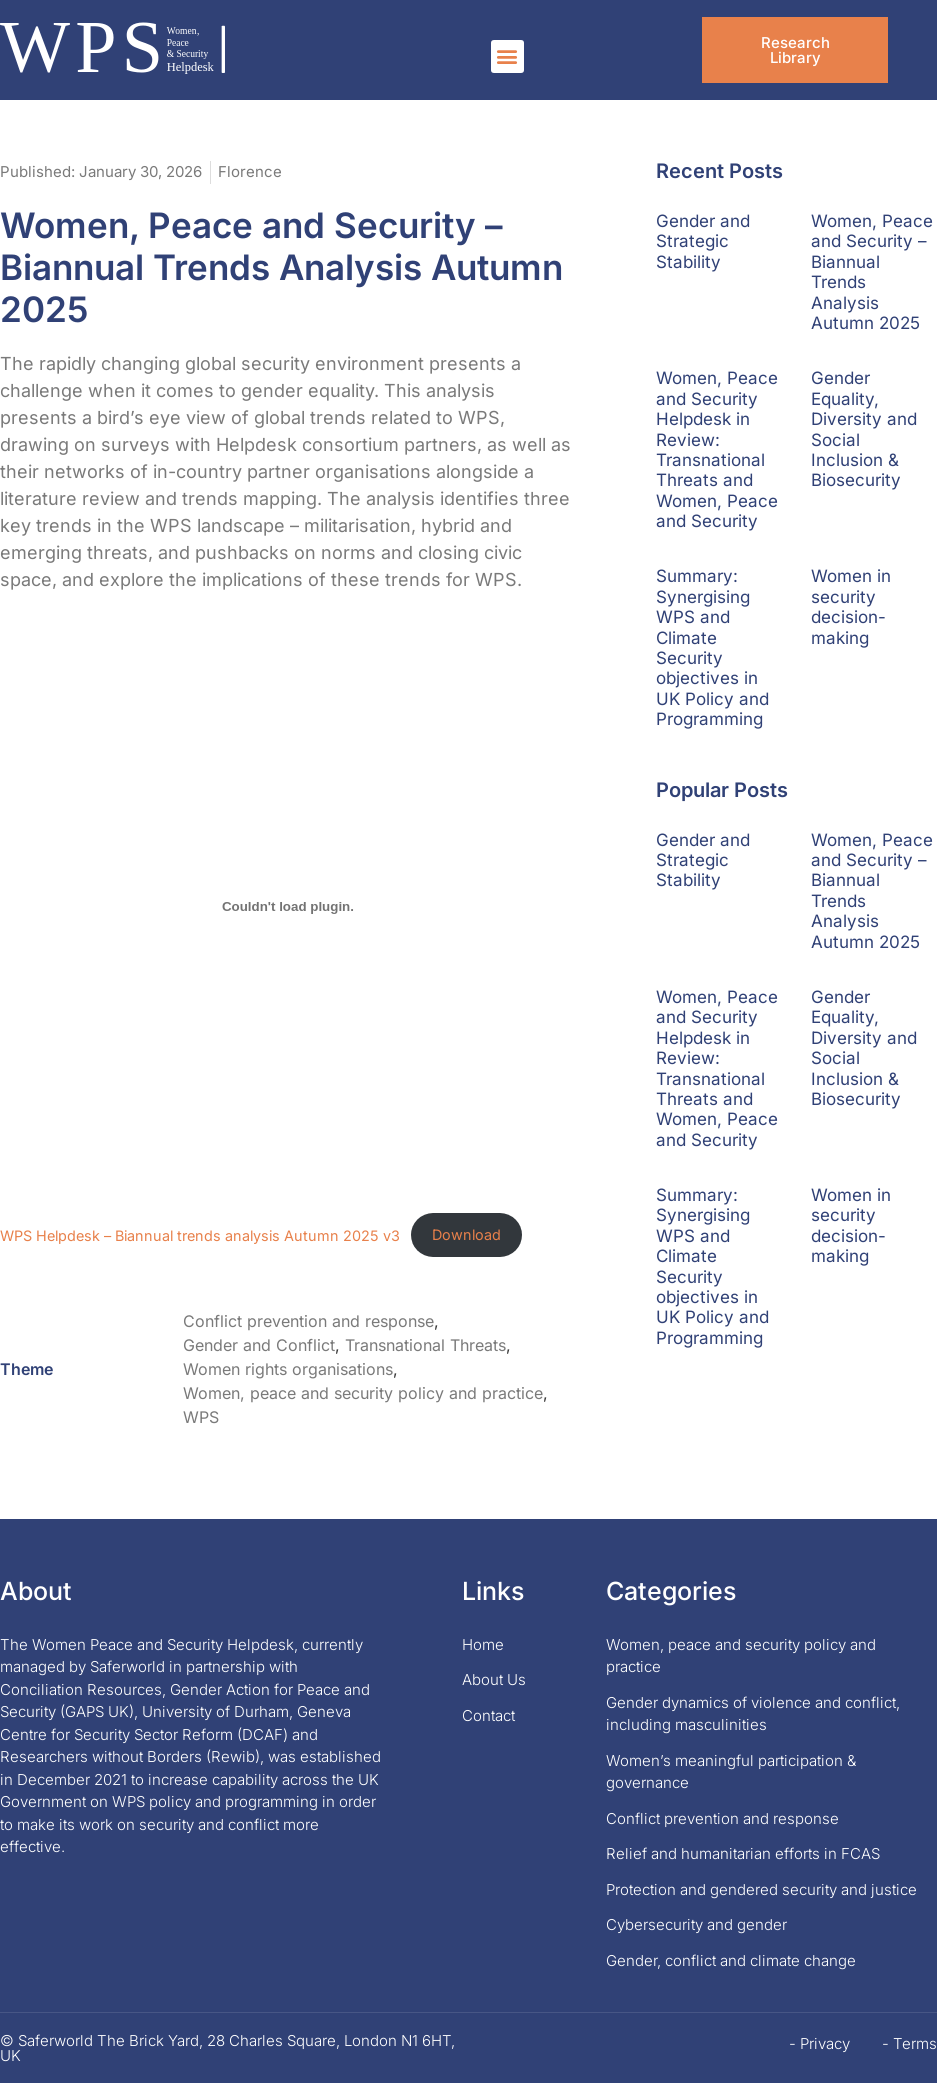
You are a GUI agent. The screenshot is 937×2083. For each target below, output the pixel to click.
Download (466, 1234)
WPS (201, 1417)
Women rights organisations (288, 1369)
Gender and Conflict (259, 1345)
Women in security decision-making (851, 606)
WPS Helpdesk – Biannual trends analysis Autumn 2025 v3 (200, 1234)
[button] (507, 56)
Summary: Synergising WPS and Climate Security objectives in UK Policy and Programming (712, 647)
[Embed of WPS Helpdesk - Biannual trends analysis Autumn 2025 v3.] (288, 907)
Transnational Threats (425, 1345)
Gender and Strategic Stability (703, 241)
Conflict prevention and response (308, 1321)
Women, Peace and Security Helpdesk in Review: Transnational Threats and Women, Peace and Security (717, 449)
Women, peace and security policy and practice (363, 1393)
